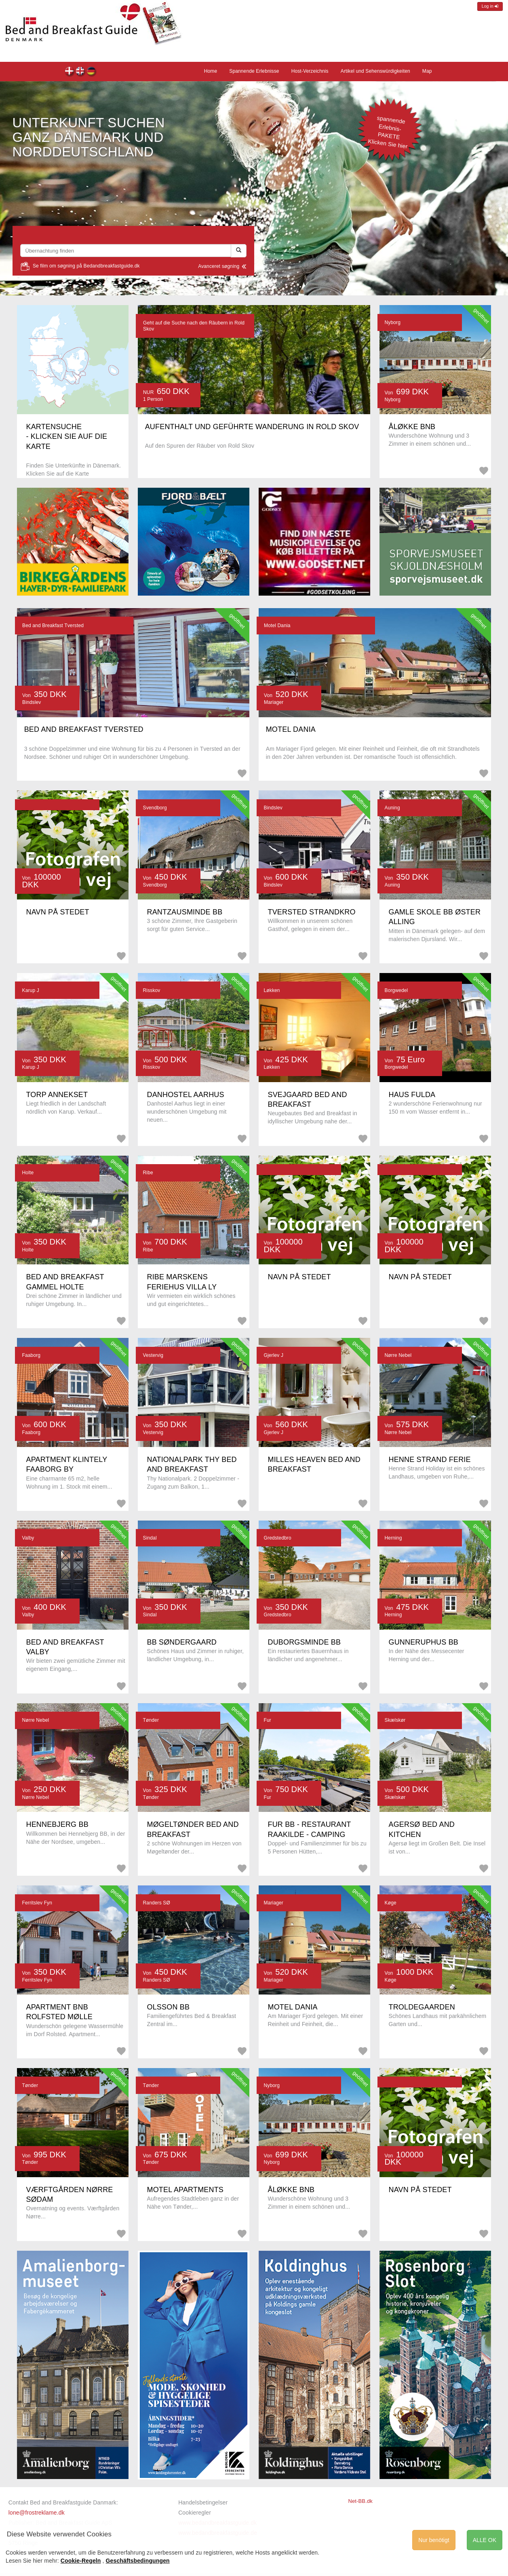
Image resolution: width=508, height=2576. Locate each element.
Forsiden (69, 72)
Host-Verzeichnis (310, 71)
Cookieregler (194, 2512)
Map (427, 71)
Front (80, 72)
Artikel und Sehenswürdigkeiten (375, 71)
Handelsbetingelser (203, 2502)
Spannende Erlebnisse (254, 71)
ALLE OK (484, 2540)
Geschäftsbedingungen (138, 2560)
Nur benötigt (433, 2540)
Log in (490, 6)
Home (91, 72)
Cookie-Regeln (81, 2560)
